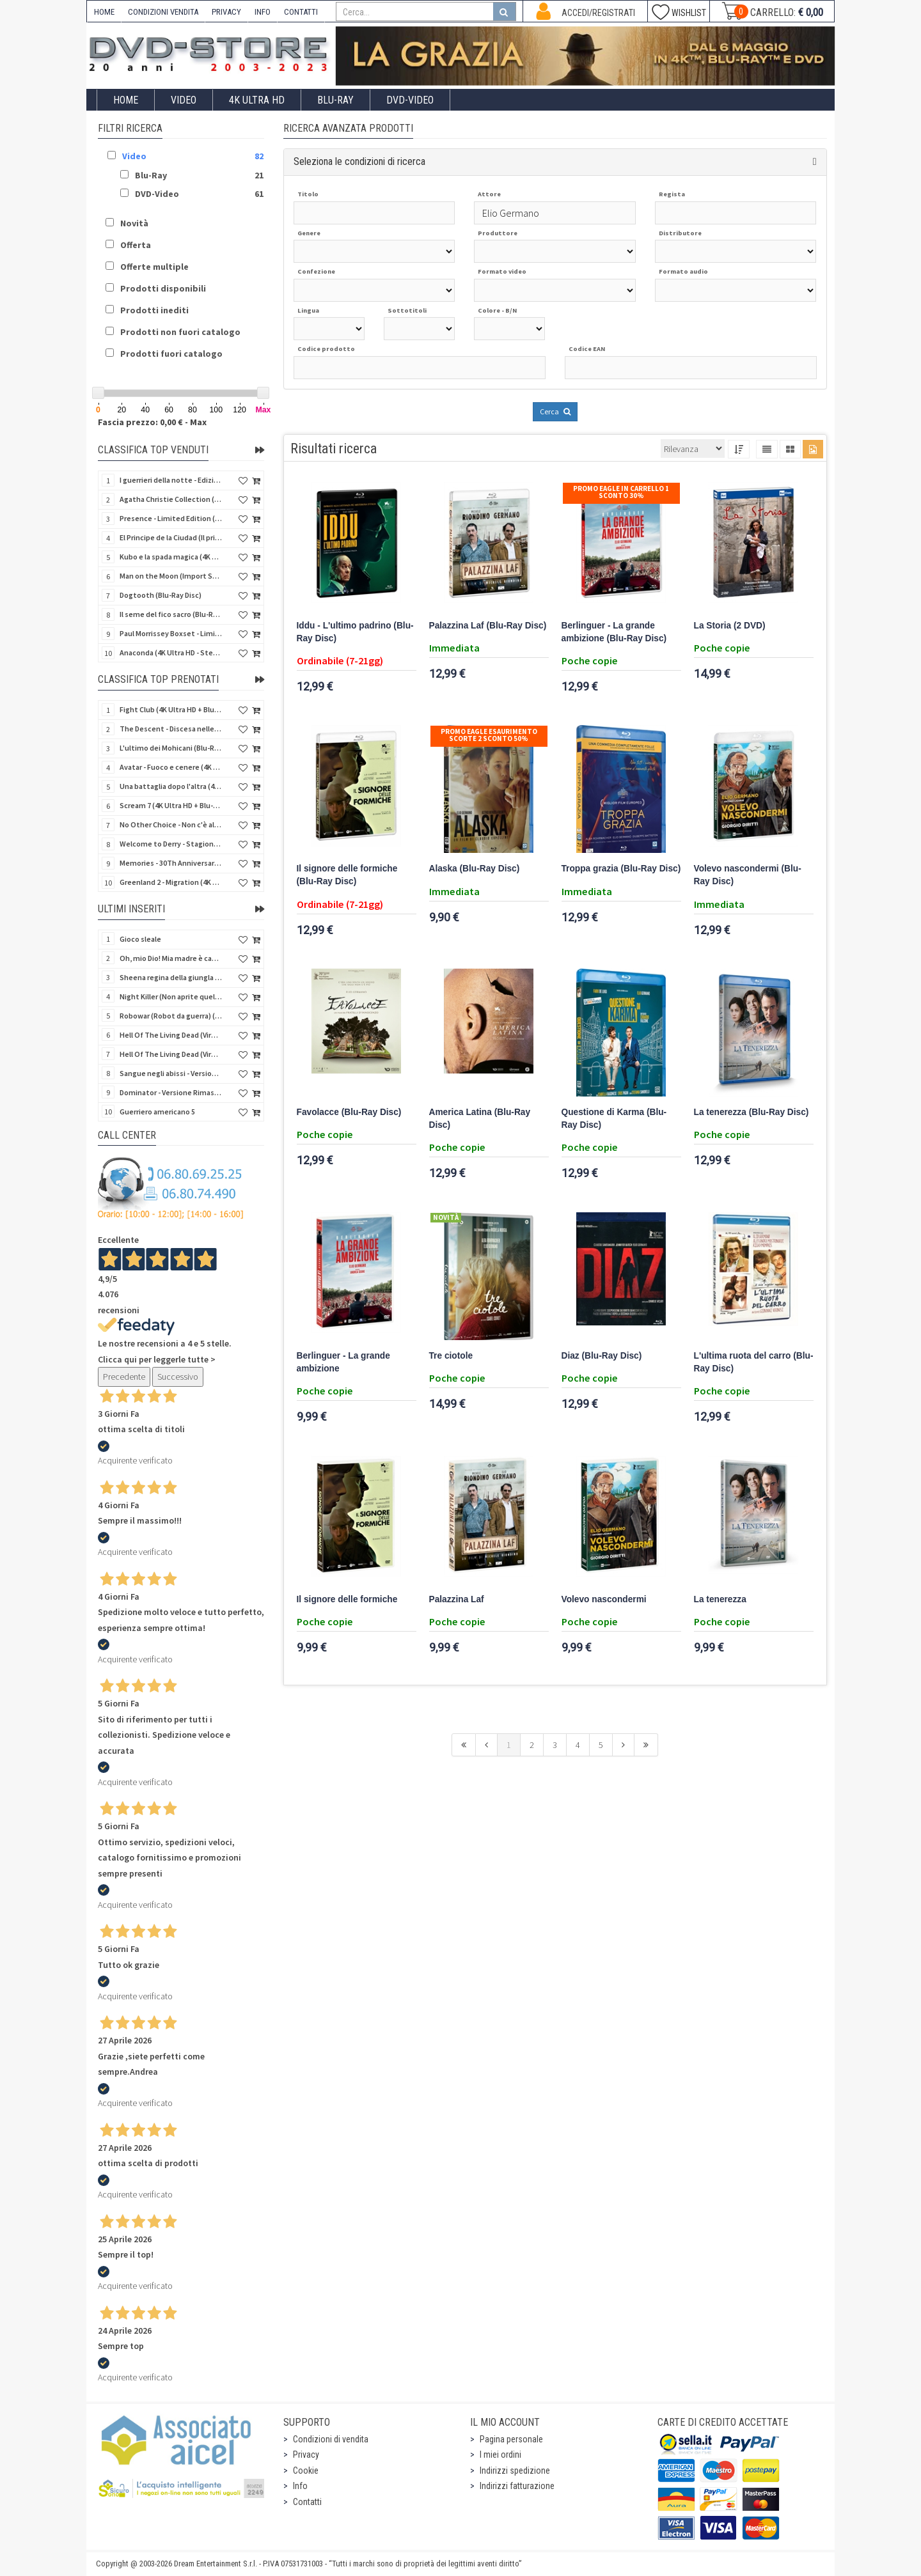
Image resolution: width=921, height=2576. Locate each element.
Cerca (555, 411)
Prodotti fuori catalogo (171, 353)
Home (125, 100)
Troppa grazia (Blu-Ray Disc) (621, 868)
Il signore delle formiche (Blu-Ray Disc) (347, 875)
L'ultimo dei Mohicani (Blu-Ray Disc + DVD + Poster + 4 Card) (171, 748)
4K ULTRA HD (257, 100)
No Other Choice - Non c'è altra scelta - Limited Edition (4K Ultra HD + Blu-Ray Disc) (171, 824)
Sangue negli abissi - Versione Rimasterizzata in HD (171, 1073)
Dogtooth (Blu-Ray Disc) (160, 595)
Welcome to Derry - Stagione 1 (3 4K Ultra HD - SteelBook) (171, 843)
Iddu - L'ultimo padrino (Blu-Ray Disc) (355, 632)
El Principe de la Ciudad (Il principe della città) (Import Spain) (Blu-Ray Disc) (171, 537)
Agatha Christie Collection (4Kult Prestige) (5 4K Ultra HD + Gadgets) (171, 499)
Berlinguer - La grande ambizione (343, 1362)
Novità (134, 223)
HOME (104, 12)
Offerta (135, 245)
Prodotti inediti (154, 310)
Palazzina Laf (456, 1599)
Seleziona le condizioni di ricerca (359, 161)
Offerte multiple (154, 266)
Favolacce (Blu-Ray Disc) (349, 1112)
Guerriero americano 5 (157, 1111)
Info (300, 2486)
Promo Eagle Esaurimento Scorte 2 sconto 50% (489, 735)
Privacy (306, 2454)
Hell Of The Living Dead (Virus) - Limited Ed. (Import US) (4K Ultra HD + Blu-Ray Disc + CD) (171, 1054)
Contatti (307, 2502)
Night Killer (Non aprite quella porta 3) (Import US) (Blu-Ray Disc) (171, 996)
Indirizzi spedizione (515, 2470)
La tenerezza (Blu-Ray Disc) (751, 1112)
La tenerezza (720, 1599)
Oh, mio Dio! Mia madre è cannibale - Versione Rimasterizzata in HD (171, 958)
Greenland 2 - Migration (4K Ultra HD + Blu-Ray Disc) (171, 882)
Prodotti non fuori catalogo (180, 332)
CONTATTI (301, 12)
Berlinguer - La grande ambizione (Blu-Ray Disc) (614, 632)
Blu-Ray (335, 100)
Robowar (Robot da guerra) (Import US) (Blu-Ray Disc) (171, 1015)
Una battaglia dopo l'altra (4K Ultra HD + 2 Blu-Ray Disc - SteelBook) (171, 786)
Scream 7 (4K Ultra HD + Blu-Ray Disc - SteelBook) (171, 805)
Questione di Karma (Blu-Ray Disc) (614, 1118)
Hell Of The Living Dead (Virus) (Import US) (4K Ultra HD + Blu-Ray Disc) (171, 1035)
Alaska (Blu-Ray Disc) (474, 868)
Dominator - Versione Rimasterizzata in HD (171, 1092)
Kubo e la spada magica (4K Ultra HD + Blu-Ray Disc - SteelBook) (171, 556)
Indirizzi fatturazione (517, 2486)
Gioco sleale (140, 939)
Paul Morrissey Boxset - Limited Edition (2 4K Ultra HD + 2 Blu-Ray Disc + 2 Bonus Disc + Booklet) (171, 633)
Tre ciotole (451, 1356)
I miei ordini (500, 2454)
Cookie (306, 2470)
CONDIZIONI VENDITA (163, 12)
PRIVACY (226, 12)
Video (183, 100)
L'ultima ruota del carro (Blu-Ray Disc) (754, 1362)
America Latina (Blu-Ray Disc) (480, 1118)
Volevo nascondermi (604, 1599)
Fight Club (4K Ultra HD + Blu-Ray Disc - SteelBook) (171, 709)
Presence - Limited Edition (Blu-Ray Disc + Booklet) (171, 518)
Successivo (177, 1376)
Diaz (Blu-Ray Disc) (602, 1356)
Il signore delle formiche (347, 1599)
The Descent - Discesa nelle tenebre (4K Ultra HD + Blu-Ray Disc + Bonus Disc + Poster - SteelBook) (171, 728)
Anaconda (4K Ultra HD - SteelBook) (171, 652)
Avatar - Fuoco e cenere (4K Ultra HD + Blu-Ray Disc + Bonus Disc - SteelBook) (171, 767)
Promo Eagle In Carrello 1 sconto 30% (621, 492)
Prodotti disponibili (163, 288)
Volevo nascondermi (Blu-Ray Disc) (747, 875)
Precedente (124, 1376)
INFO (263, 12)
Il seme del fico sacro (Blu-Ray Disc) (171, 614)
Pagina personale (511, 2439)
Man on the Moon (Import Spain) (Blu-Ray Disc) (171, 576)
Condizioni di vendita (330, 2439)
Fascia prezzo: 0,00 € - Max (152, 422)
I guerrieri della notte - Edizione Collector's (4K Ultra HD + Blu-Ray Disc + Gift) (171, 480)
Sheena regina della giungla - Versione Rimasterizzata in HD (171, 977)
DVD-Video (410, 100)
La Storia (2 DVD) (730, 625)
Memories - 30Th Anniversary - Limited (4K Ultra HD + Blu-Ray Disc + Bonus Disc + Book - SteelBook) (171, 863)
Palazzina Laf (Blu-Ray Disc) (488, 625)
